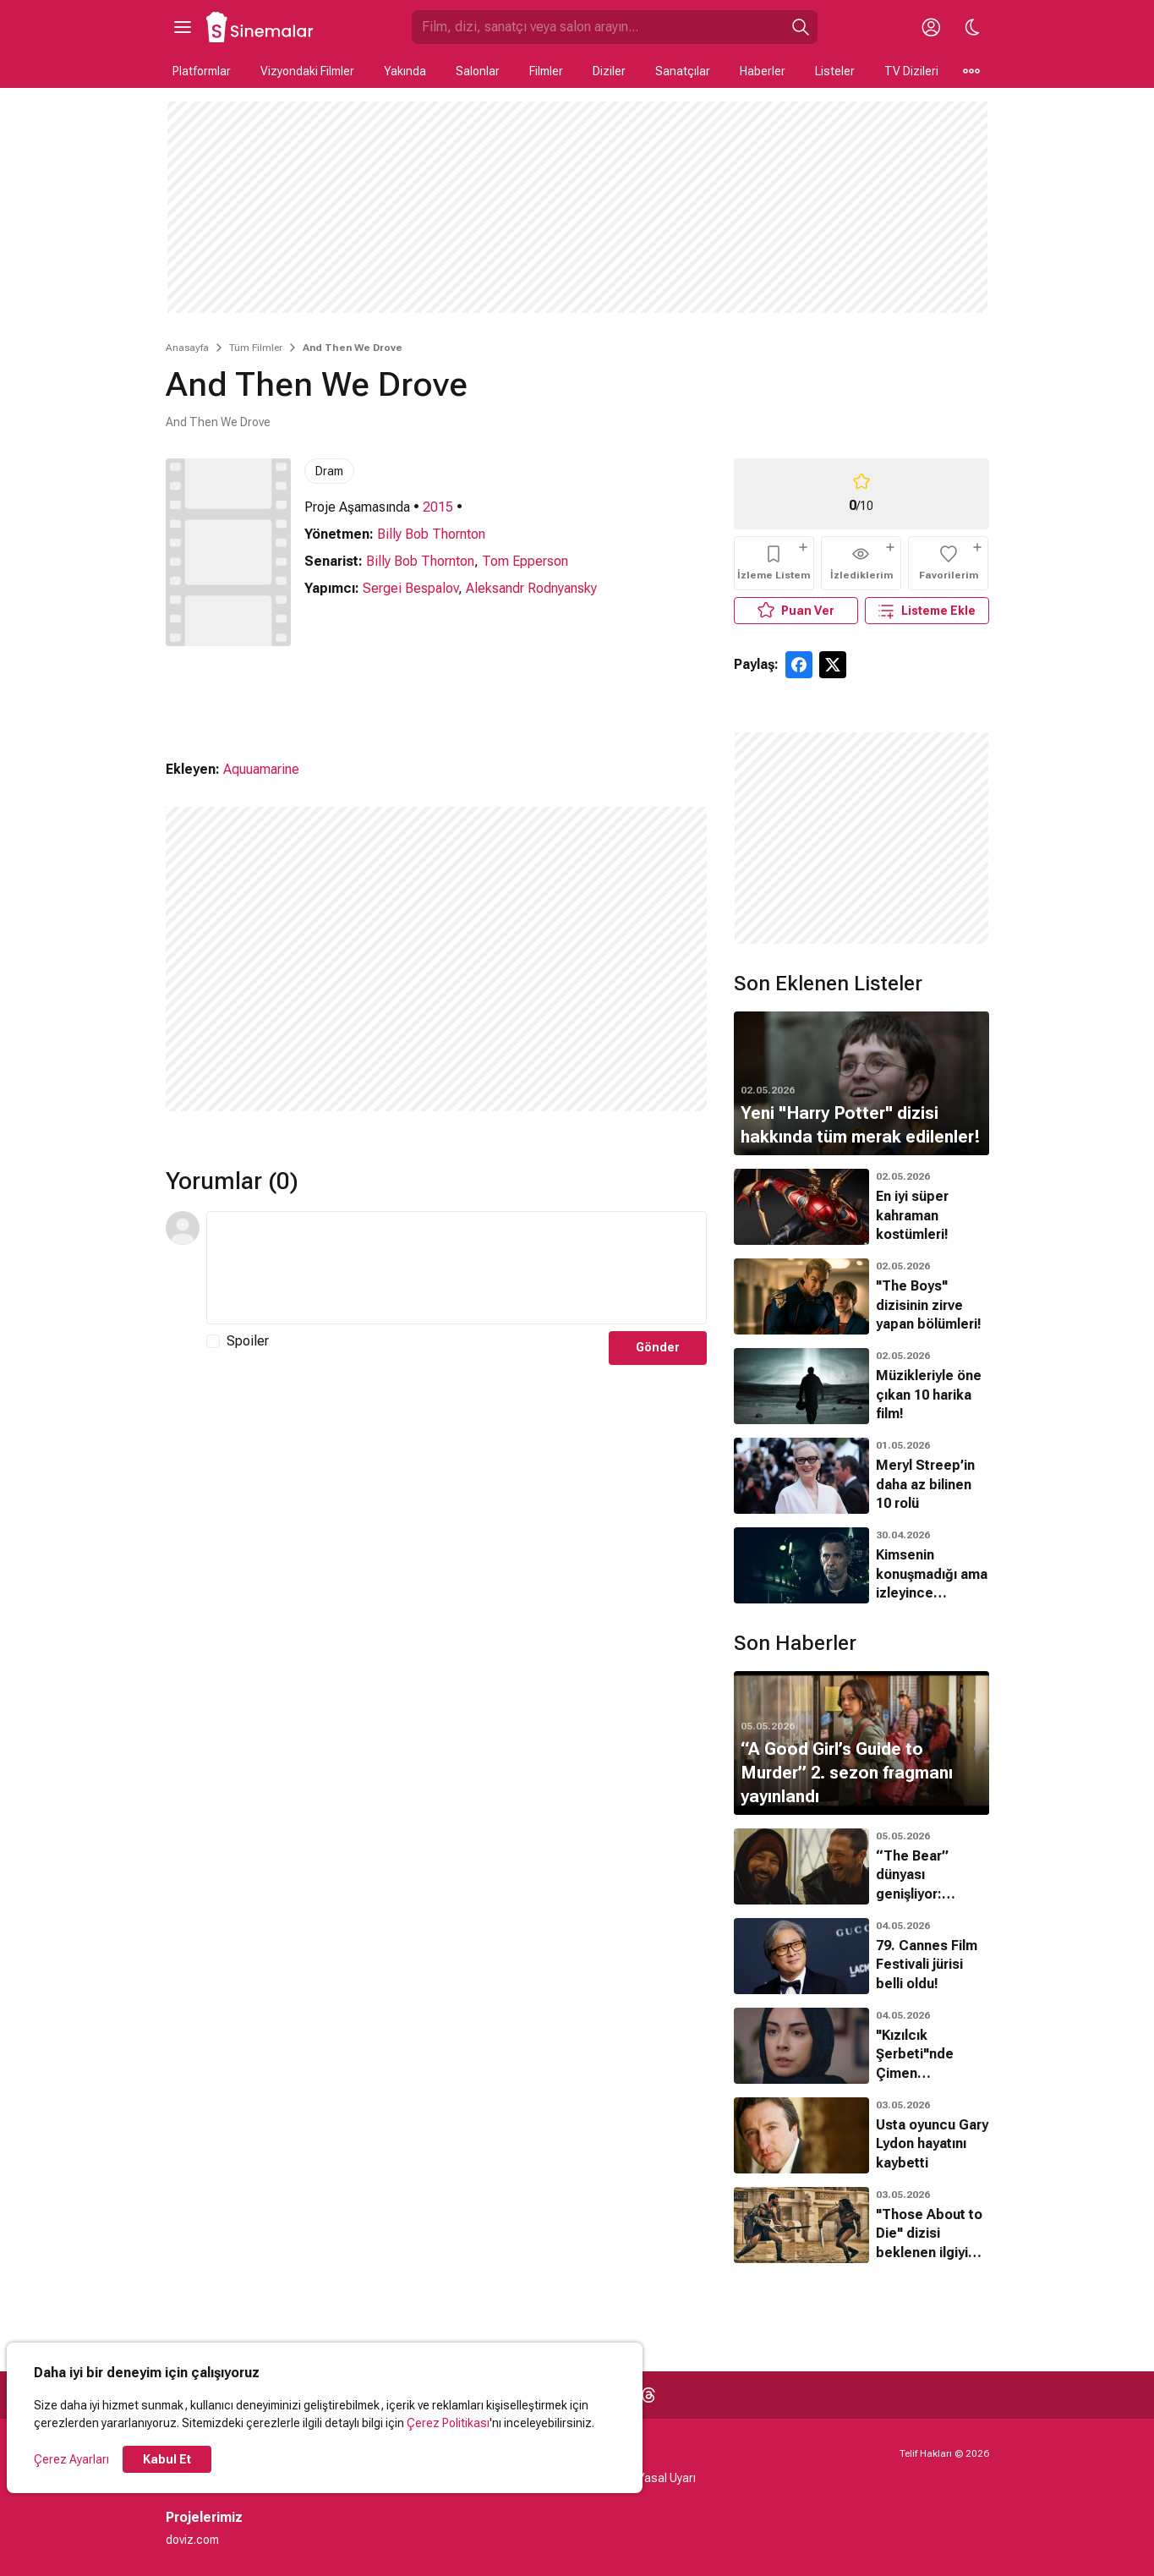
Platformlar (201, 71)
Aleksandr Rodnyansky (531, 588)
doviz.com (192, 2539)
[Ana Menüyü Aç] (183, 27)
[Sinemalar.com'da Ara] (598, 27)
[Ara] (801, 27)
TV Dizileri (911, 71)
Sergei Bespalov (410, 588)
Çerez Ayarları (71, 2459)
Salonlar (478, 71)
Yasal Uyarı (666, 2478)
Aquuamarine (261, 769)
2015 (438, 507)
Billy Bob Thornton (431, 534)
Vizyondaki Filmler (307, 71)
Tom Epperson (525, 561)
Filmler (546, 71)
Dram (329, 471)
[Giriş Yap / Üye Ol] (932, 27)
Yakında (405, 71)
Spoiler (248, 1341)
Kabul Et (167, 2459)
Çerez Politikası (448, 2423)
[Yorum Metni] (456, 1267)
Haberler (762, 71)
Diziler (609, 71)
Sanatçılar (682, 71)
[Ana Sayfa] (260, 27)
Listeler (835, 71)
